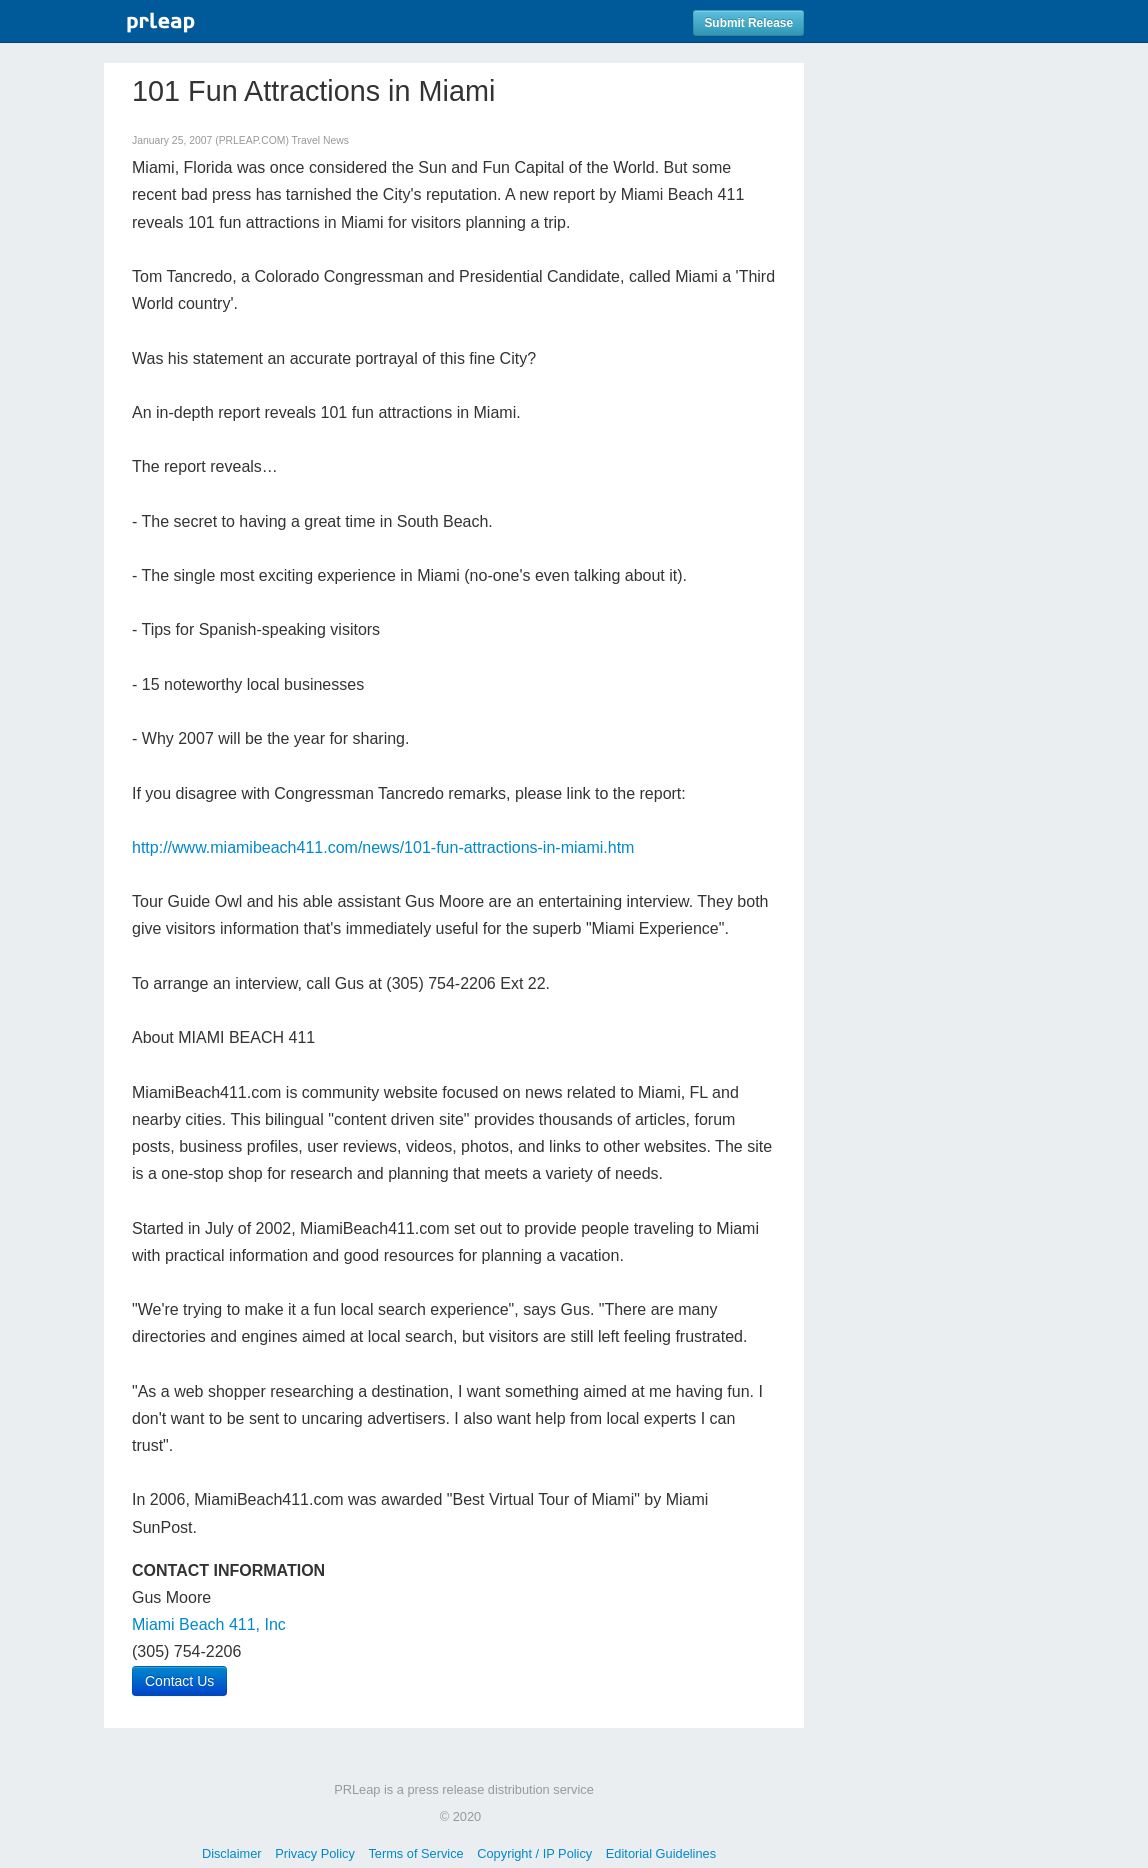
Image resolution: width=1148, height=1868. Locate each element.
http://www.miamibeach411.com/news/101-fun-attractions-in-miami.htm (383, 847)
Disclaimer (232, 1853)
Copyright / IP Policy (534, 1853)
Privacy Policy (315, 1853)
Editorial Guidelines (661, 1853)
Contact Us (179, 1681)
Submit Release (748, 23)
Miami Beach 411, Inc (209, 1624)
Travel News (320, 140)
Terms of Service (415, 1853)
